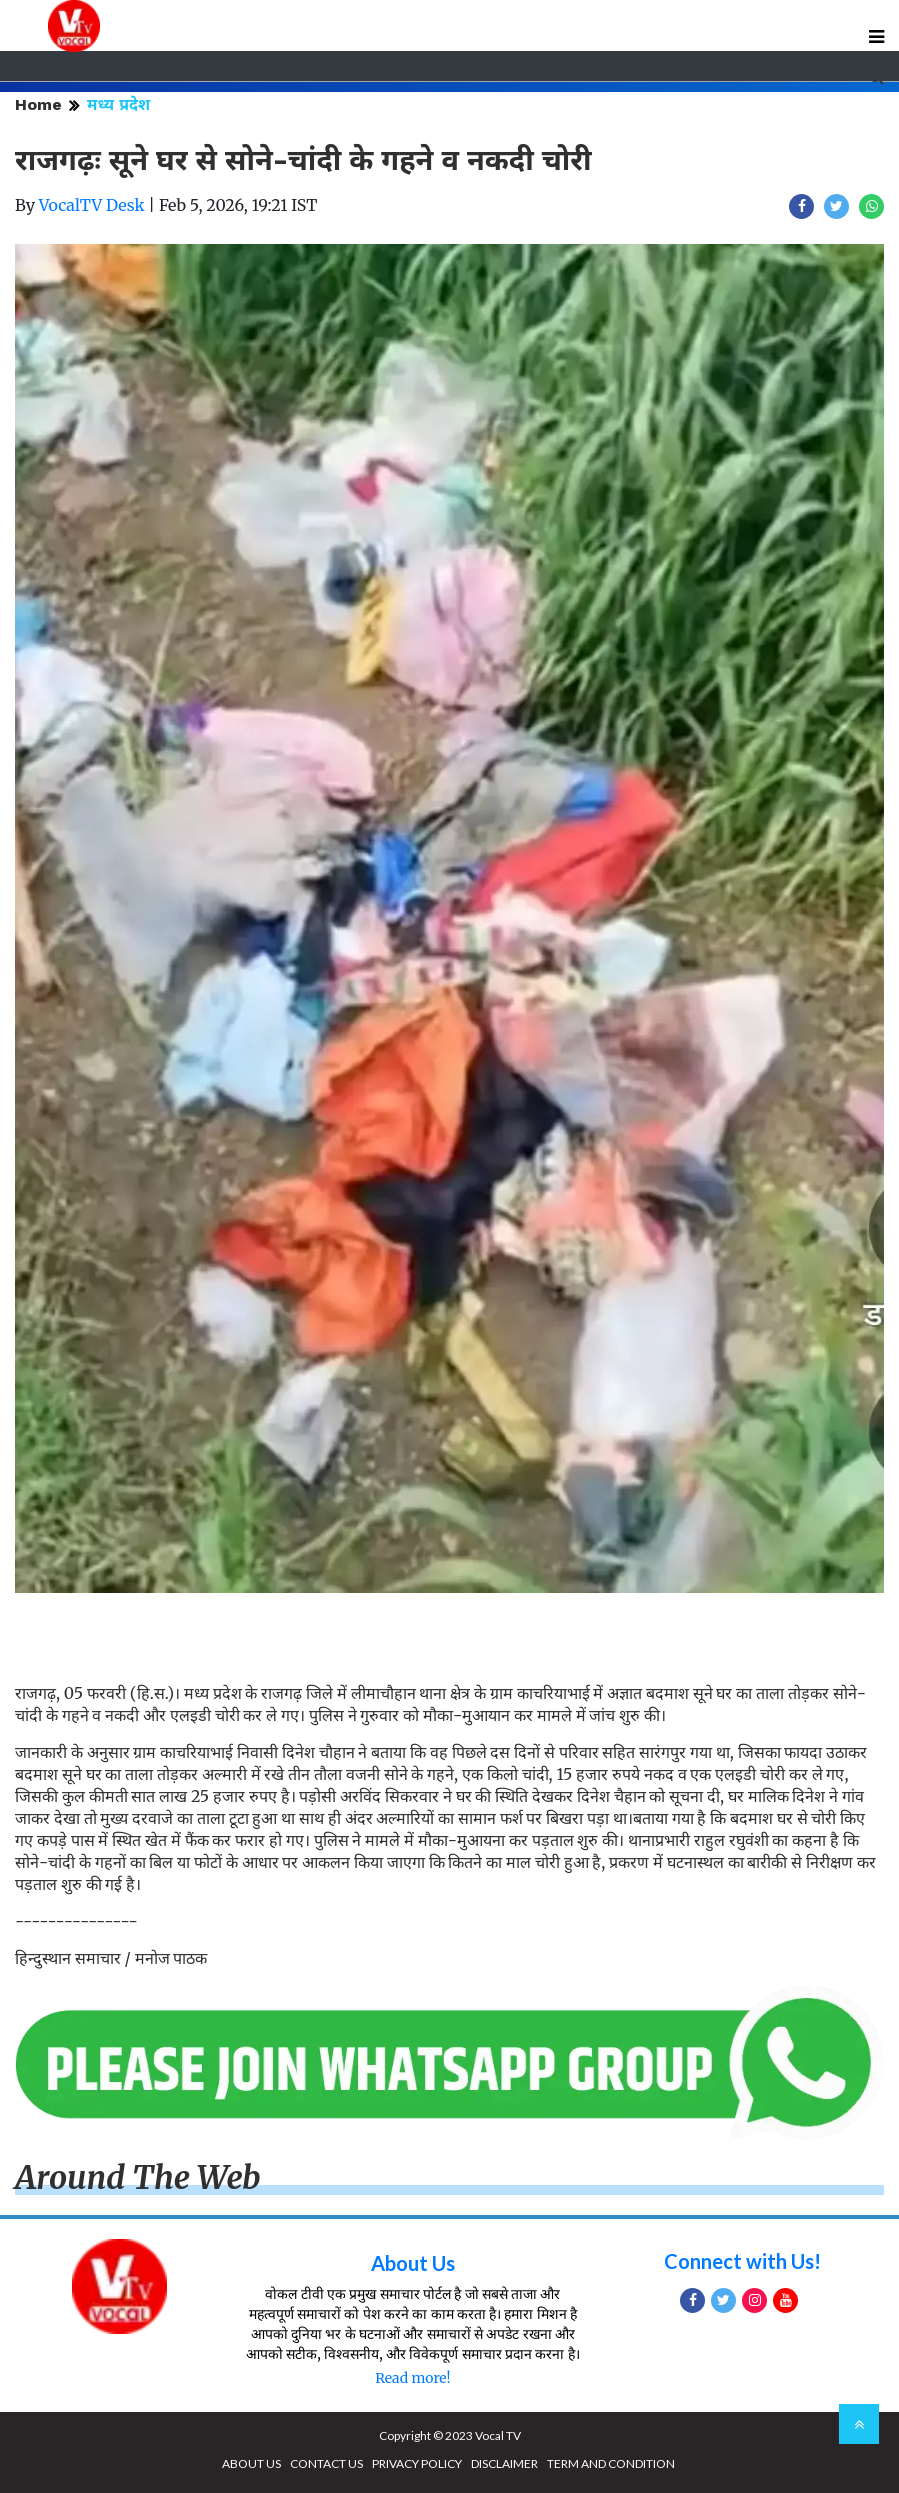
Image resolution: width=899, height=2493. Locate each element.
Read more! (412, 2378)
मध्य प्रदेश (118, 104)
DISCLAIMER (504, 2463)
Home (38, 104)
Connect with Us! (742, 2261)
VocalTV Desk (92, 205)
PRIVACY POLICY (417, 2463)
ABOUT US (251, 2463)
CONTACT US (326, 2463)
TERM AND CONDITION (611, 2463)
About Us (413, 2263)
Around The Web (138, 2178)
